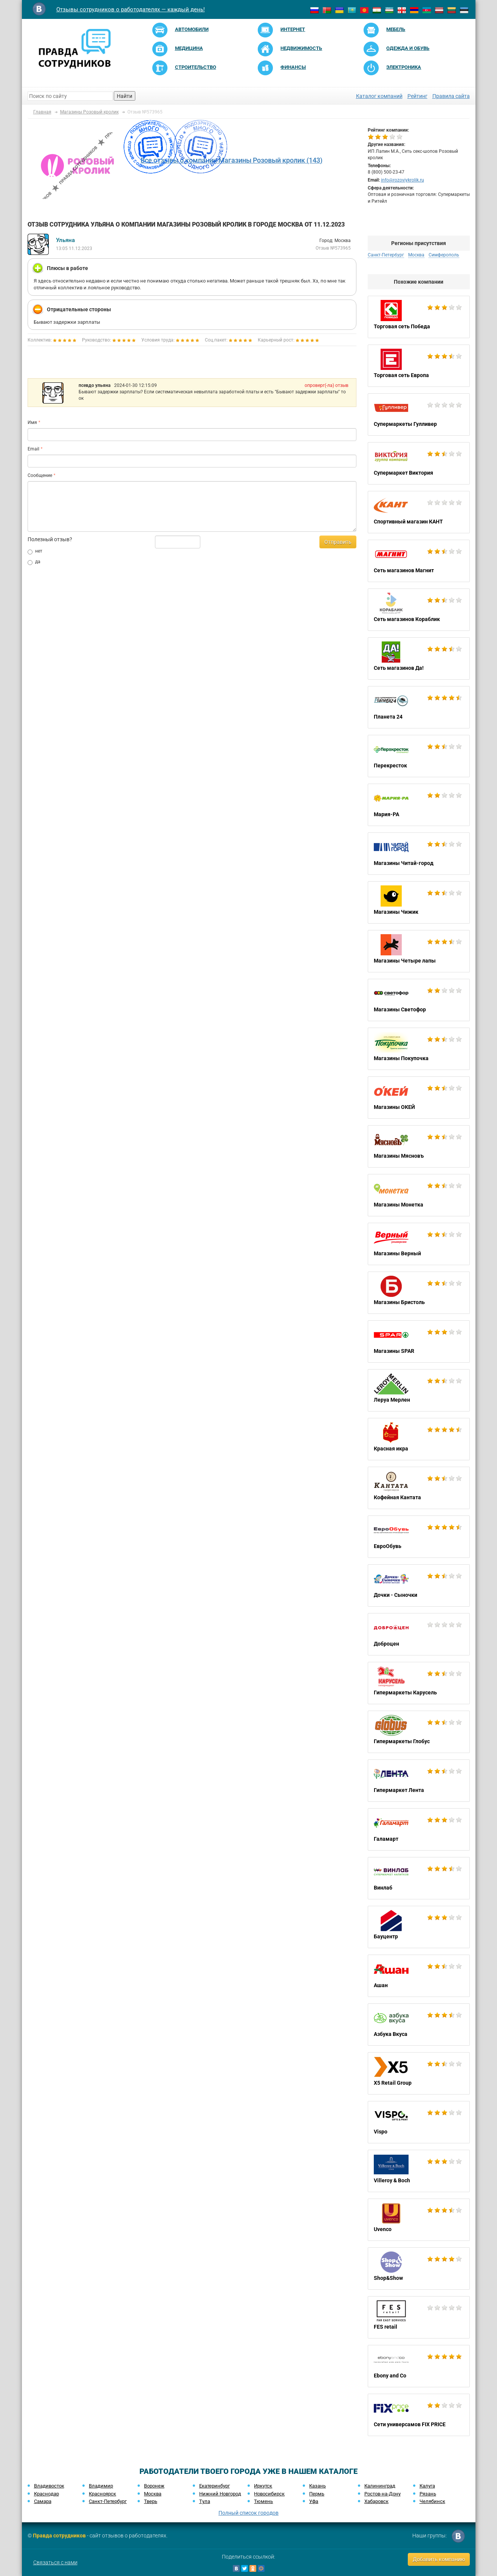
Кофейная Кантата (418, 1488)
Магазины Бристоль (418, 1293)
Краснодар (46, 2494)
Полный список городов (248, 2513)
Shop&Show (418, 2268)
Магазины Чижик (418, 902)
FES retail (418, 2317)
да (34, 562)
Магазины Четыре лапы (418, 951)
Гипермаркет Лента (418, 1780)
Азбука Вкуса (418, 2024)
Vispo (418, 2122)
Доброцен (418, 1634)
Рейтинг (417, 96)
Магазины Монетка (418, 1195)
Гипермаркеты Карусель (418, 1683)
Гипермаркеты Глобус (418, 1732)
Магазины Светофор (418, 1000)
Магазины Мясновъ (418, 1146)
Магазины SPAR (418, 1341)
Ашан (418, 1976)
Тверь (150, 2501)
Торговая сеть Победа (418, 317)
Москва (416, 255)
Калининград (379, 2486)
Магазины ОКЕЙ (418, 1097)
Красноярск (102, 2494)
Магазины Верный (418, 1244)
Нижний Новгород (220, 2494)
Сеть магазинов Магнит (418, 561)
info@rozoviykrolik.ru (402, 180)
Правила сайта (451, 96)
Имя (32, 422)
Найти (124, 96)
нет (35, 551)
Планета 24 (418, 707)
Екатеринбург (214, 2486)
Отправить (337, 542)
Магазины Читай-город (418, 853)
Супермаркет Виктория (418, 463)
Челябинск (432, 2501)
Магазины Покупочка (418, 1049)
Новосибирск (269, 2494)
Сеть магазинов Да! (418, 658)
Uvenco (418, 2220)
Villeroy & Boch (418, 2171)
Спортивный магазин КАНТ (418, 512)
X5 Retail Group (418, 2073)
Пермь (316, 2494)
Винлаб (418, 1878)
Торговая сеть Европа (418, 366)
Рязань (428, 2494)
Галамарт (418, 1829)
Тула (204, 2501)
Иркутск (263, 2486)
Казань (317, 2486)
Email (33, 449)
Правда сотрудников (59, 2536)
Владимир (101, 2486)
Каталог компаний (379, 96)
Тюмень (263, 2501)
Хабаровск (376, 2501)
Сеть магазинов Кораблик (418, 609)
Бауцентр (418, 1927)
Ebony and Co (418, 2366)
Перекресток (418, 756)
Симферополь (444, 255)
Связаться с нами (55, 2562)
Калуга (427, 2486)
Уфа (313, 2501)
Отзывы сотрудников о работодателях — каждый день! (130, 9)
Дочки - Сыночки (418, 1585)
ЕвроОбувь (418, 1536)
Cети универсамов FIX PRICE (418, 2415)
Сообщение (40, 475)
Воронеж (154, 2486)
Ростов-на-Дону (382, 2494)
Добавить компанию (439, 2559)
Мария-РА (418, 805)
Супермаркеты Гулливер (418, 414)
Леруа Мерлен (418, 1390)
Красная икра (418, 1439)
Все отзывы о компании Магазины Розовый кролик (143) (231, 160)
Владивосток (49, 2486)
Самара (42, 2501)
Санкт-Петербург (386, 255)
